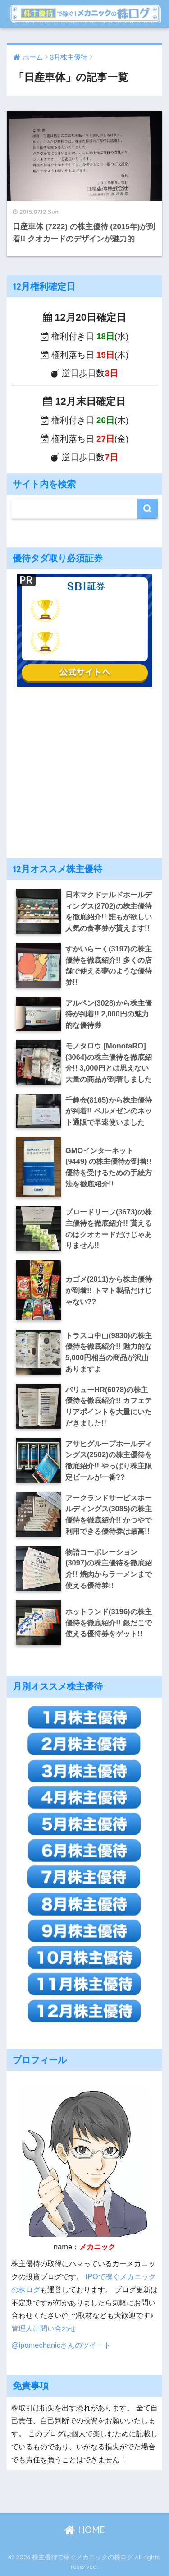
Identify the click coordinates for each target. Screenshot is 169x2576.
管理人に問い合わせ (43, 2328)
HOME (84, 2529)
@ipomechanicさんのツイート (61, 2345)
